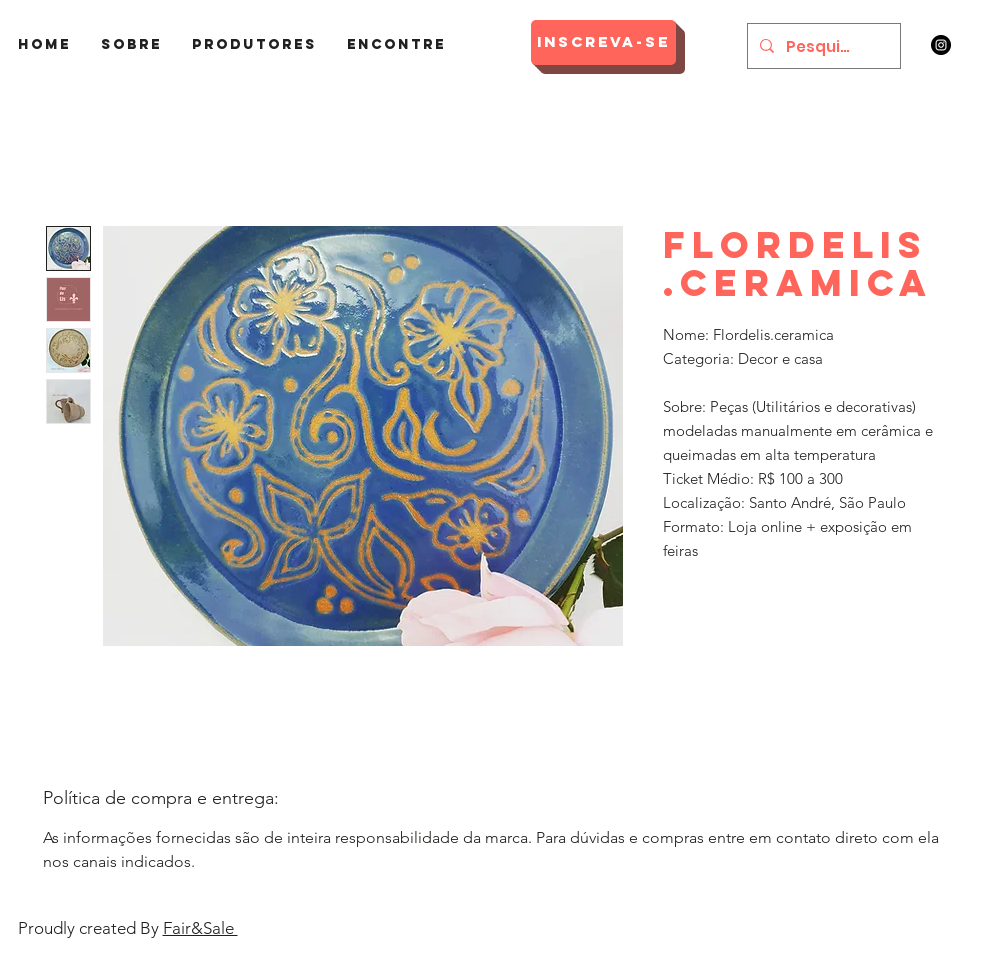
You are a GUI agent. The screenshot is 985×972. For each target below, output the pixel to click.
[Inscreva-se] (603, 42)
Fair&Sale (200, 928)
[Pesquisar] (822, 46)
